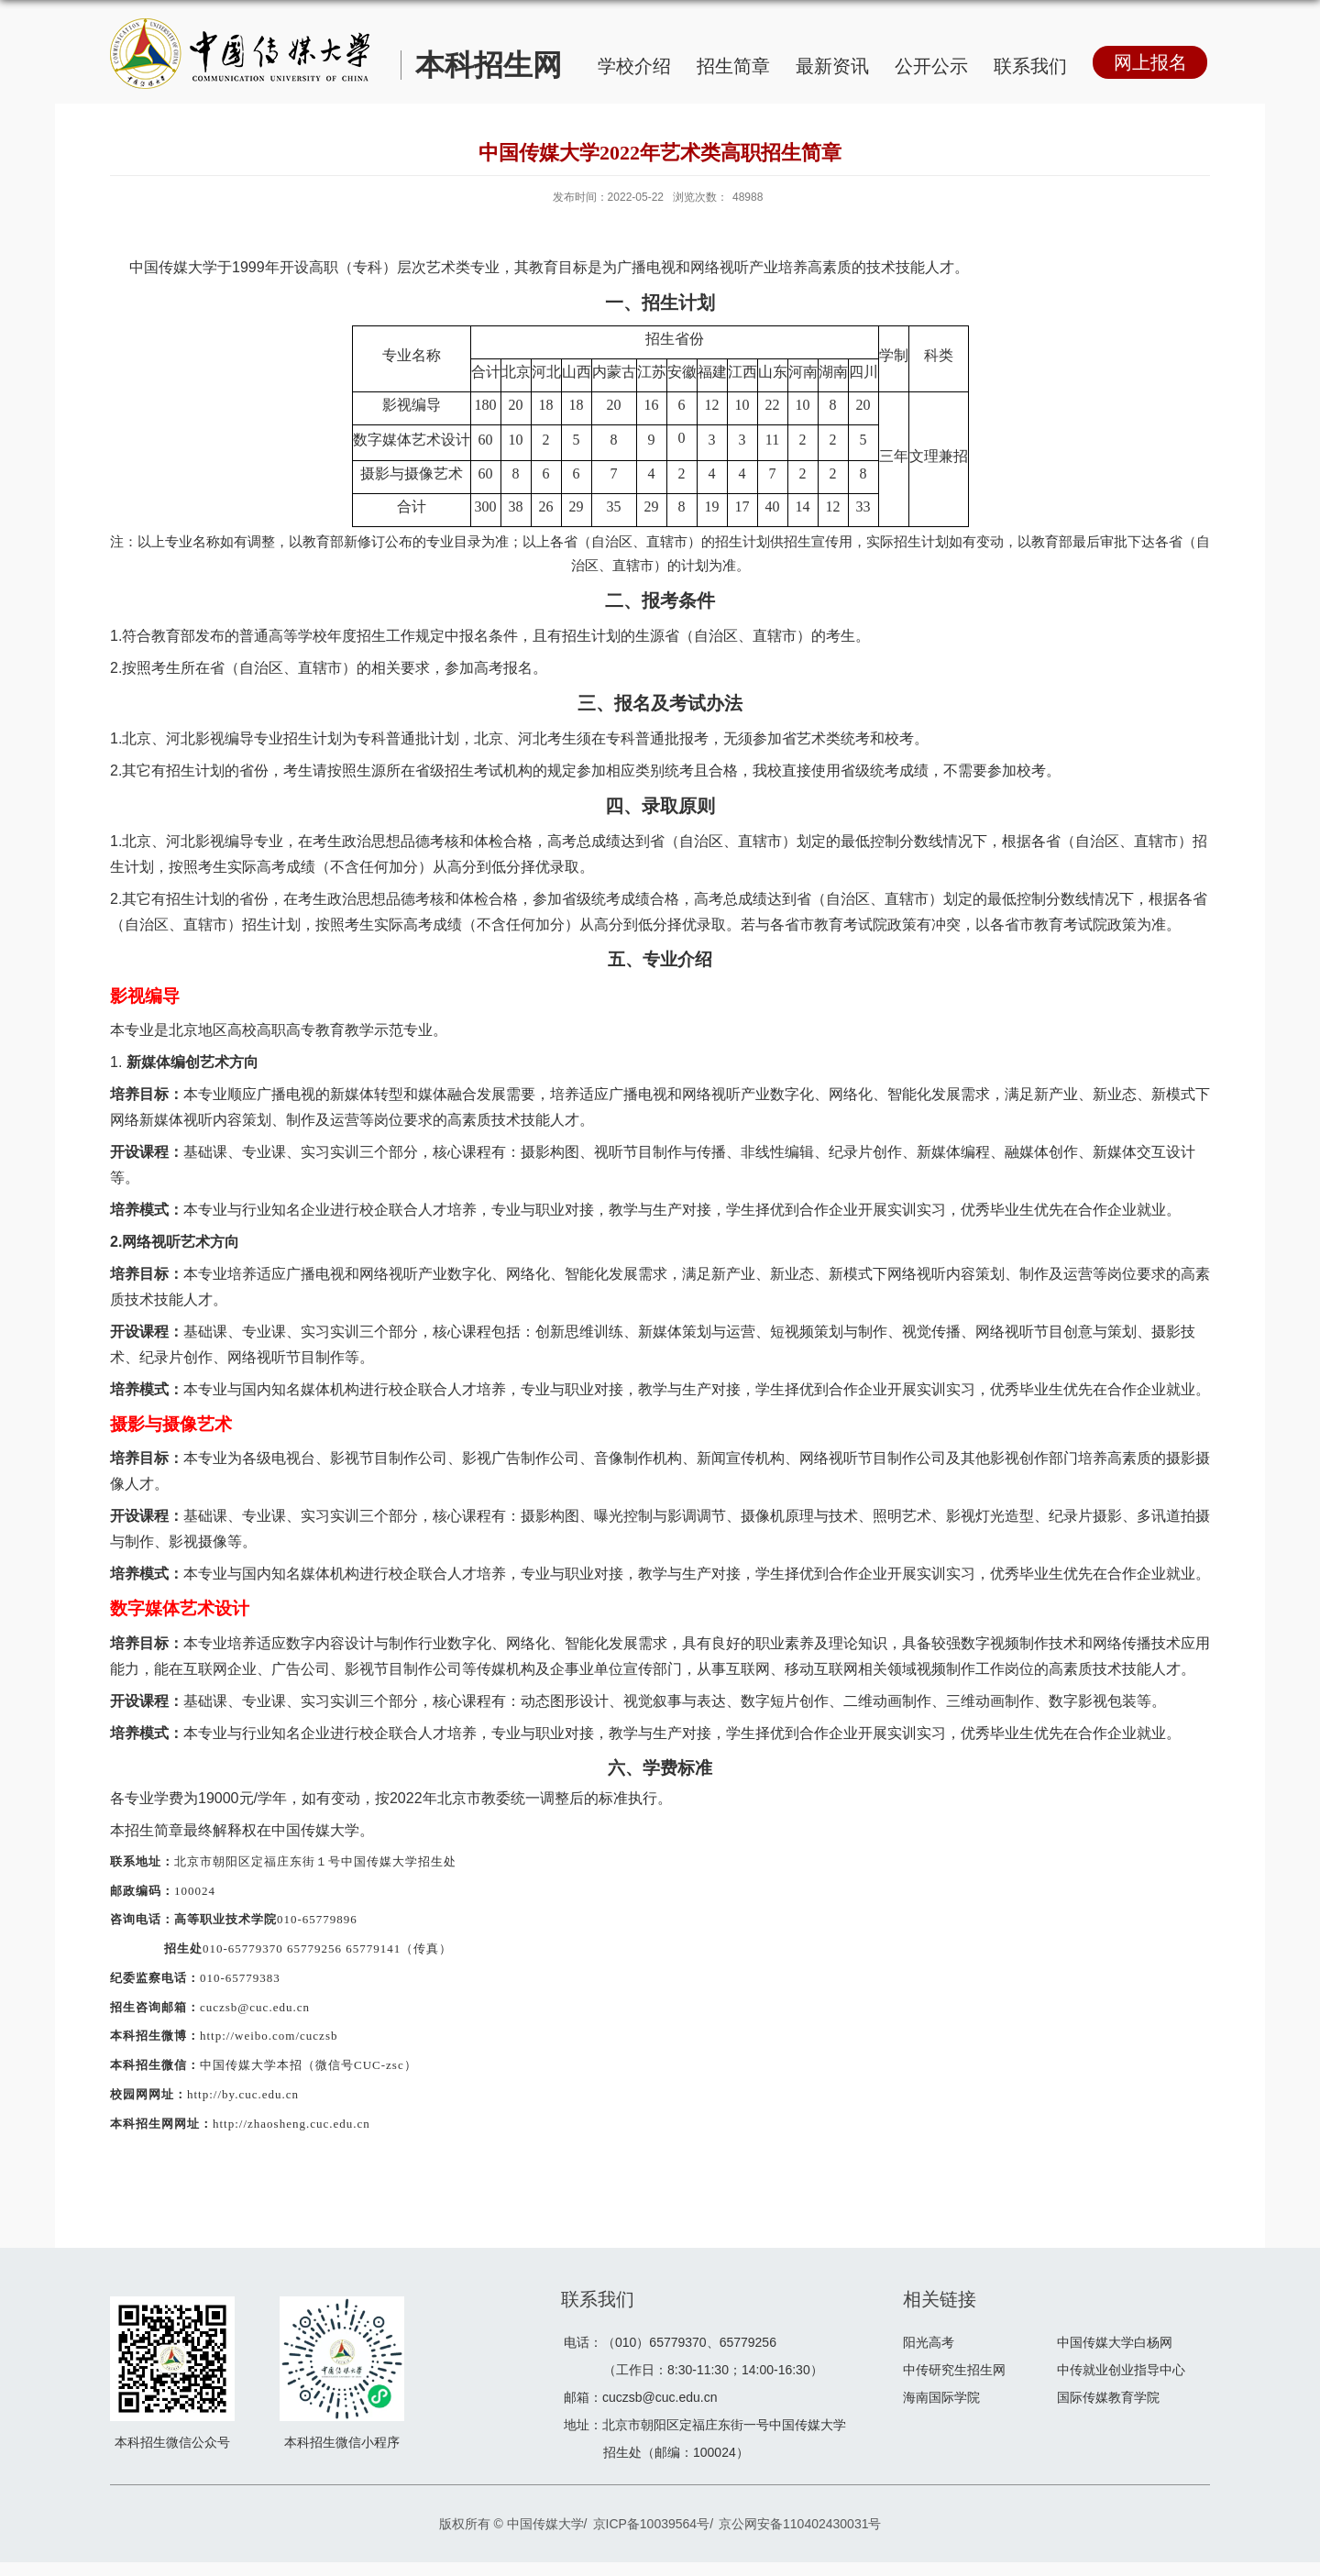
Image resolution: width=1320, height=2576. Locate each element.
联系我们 (1030, 66)
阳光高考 (928, 2342)
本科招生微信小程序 (342, 2442)
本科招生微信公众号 (172, 2442)
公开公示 (931, 66)
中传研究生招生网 (954, 2369)
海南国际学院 (941, 2397)
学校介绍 (634, 66)
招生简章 (733, 66)
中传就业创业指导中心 (1121, 2369)
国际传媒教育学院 (1108, 2397)
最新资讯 (832, 66)
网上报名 (1150, 62)
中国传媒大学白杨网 (1114, 2342)
